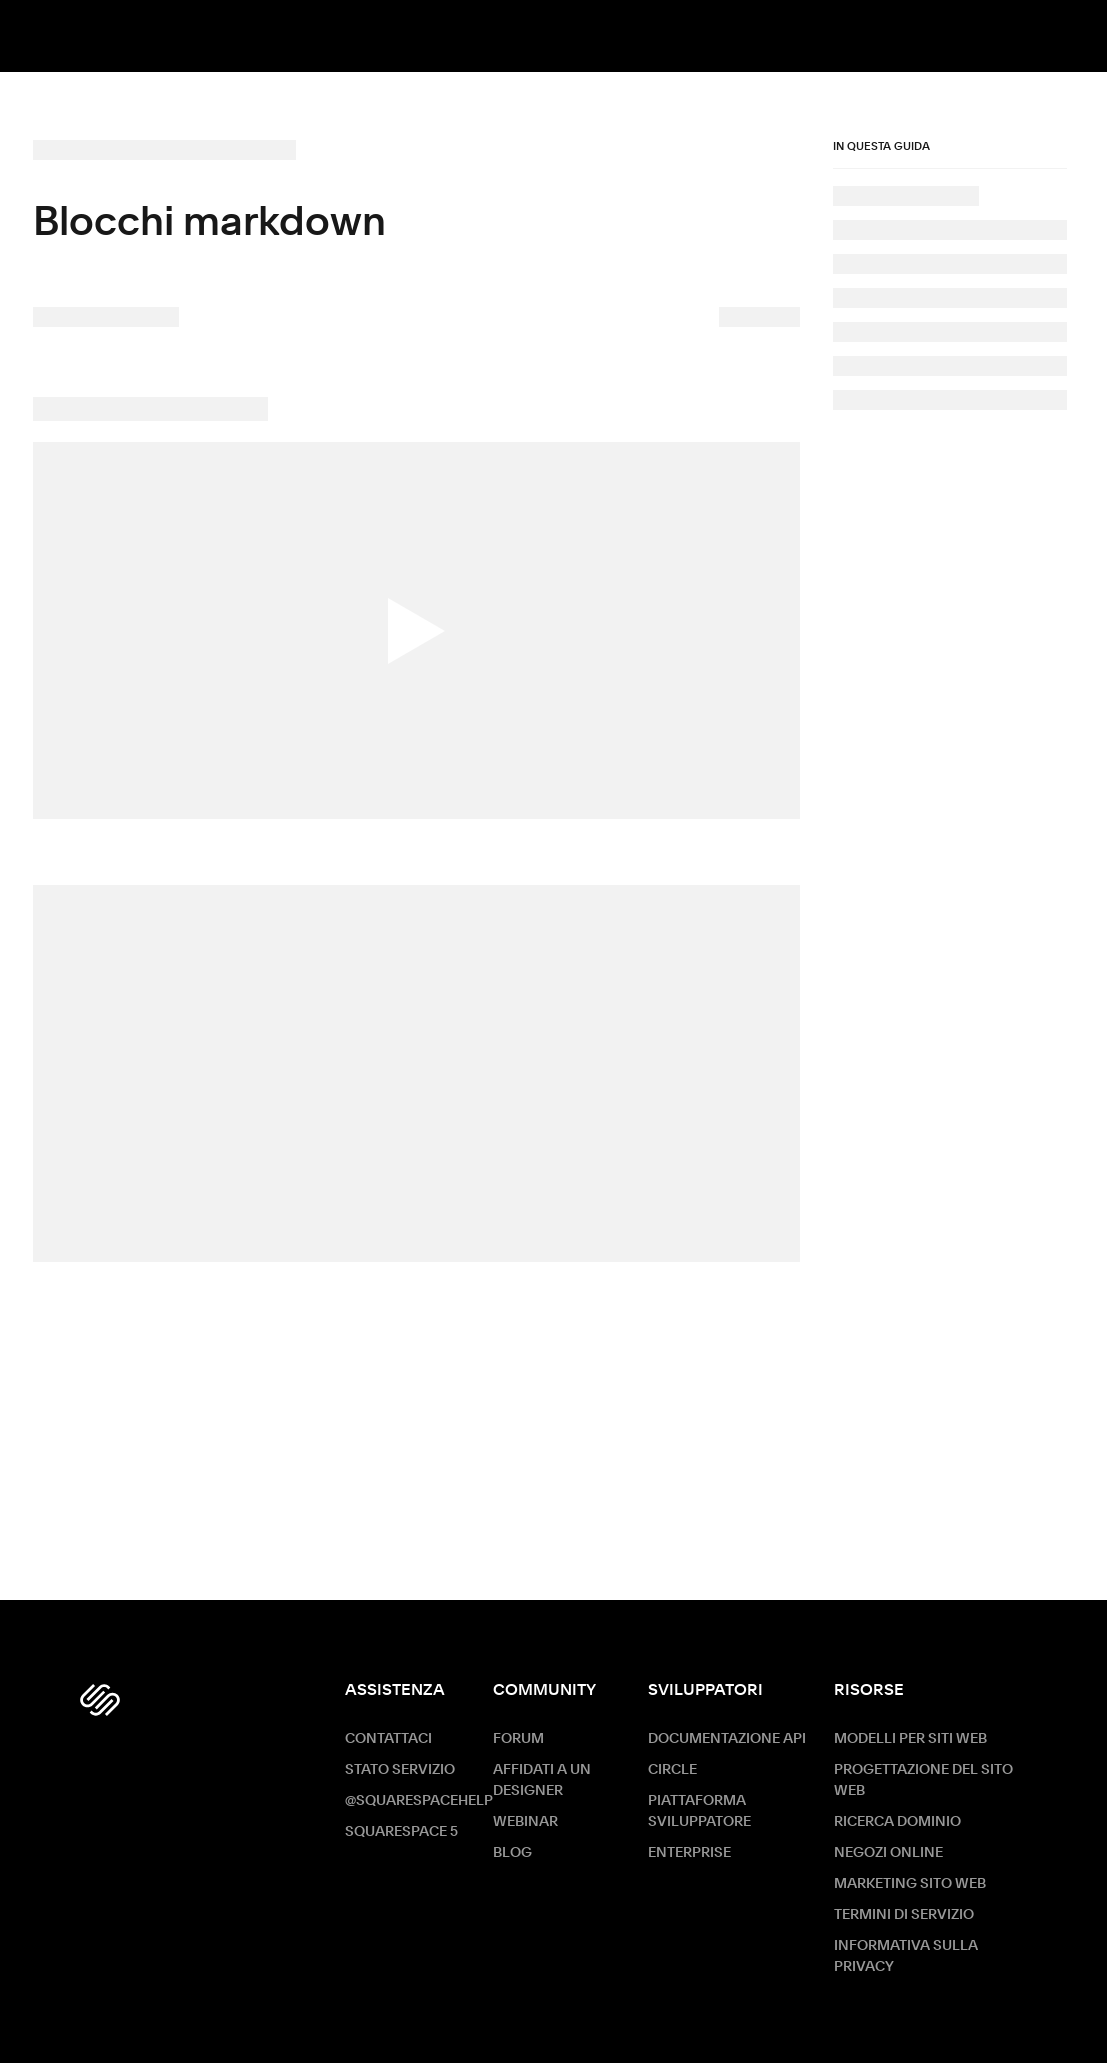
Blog (512, 1853)
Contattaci (388, 1739)
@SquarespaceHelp (419, 1801)
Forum (518, 1739)
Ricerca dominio (897, 1822)
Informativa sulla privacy (906, 1956)
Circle (672, 1770)
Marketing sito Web (910, 1884)
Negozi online (888, 1853)
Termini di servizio (904, 1915)
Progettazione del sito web (923, 1780)
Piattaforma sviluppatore (699, 1811)
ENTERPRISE (689, 1853)
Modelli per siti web (910, 1739)
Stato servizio (400, 1770)
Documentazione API (727, 1739)
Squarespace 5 (401, 1832)
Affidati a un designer (542, 1780)
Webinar (525, 1822)
